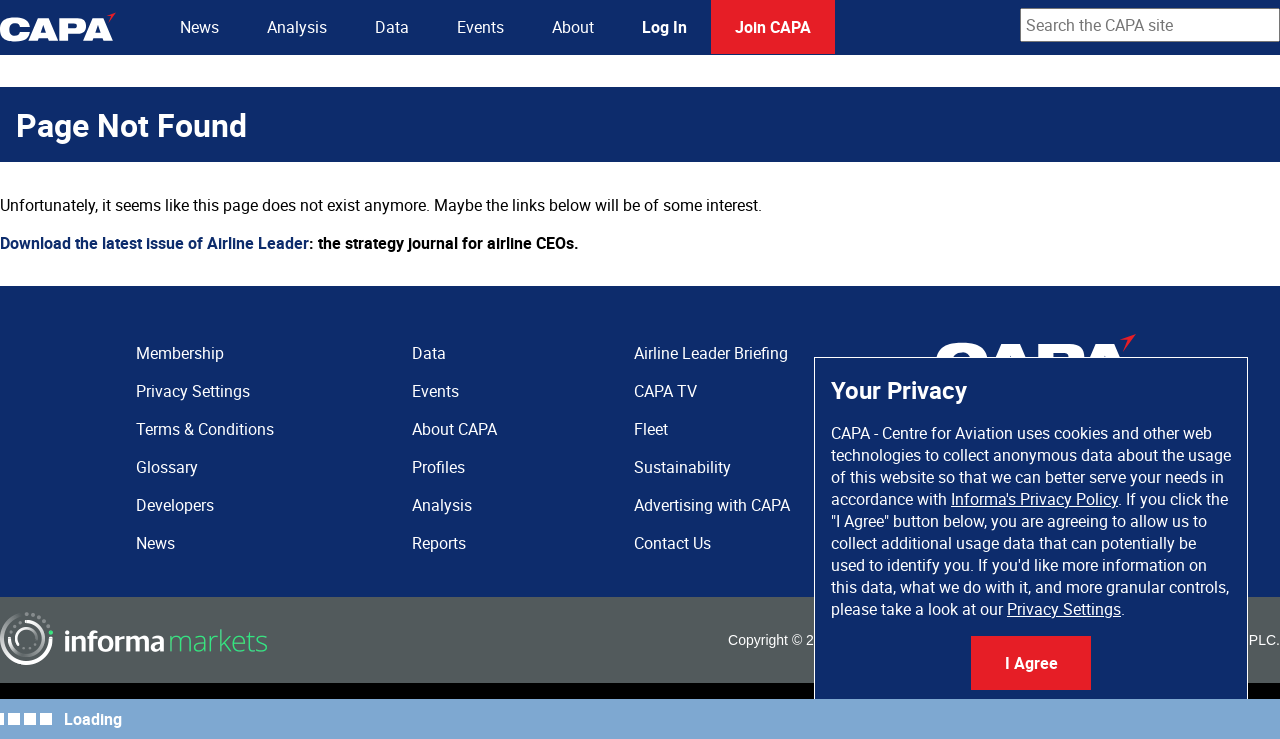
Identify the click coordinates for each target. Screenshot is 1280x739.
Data (392, 27)
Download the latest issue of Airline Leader (154, 243)
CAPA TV (665, 391)
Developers (175, 505)
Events (480, 27)
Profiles (438, 467)
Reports (439, 543)
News (199, 27)
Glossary (167, 467)
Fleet (651, 429)
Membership (180, 353)
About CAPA (454, 429)
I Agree (1031, 663)
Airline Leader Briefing (711, 353)
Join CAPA (773, 27)
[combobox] (1150, 25)
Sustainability (682, 467)
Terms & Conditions (205, 429)
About (573, 27)
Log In (664, 27)
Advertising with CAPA (712, 505)
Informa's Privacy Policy (1034, 499)
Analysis (297, 27)
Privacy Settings (1064, 609)
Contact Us (672, 543)
